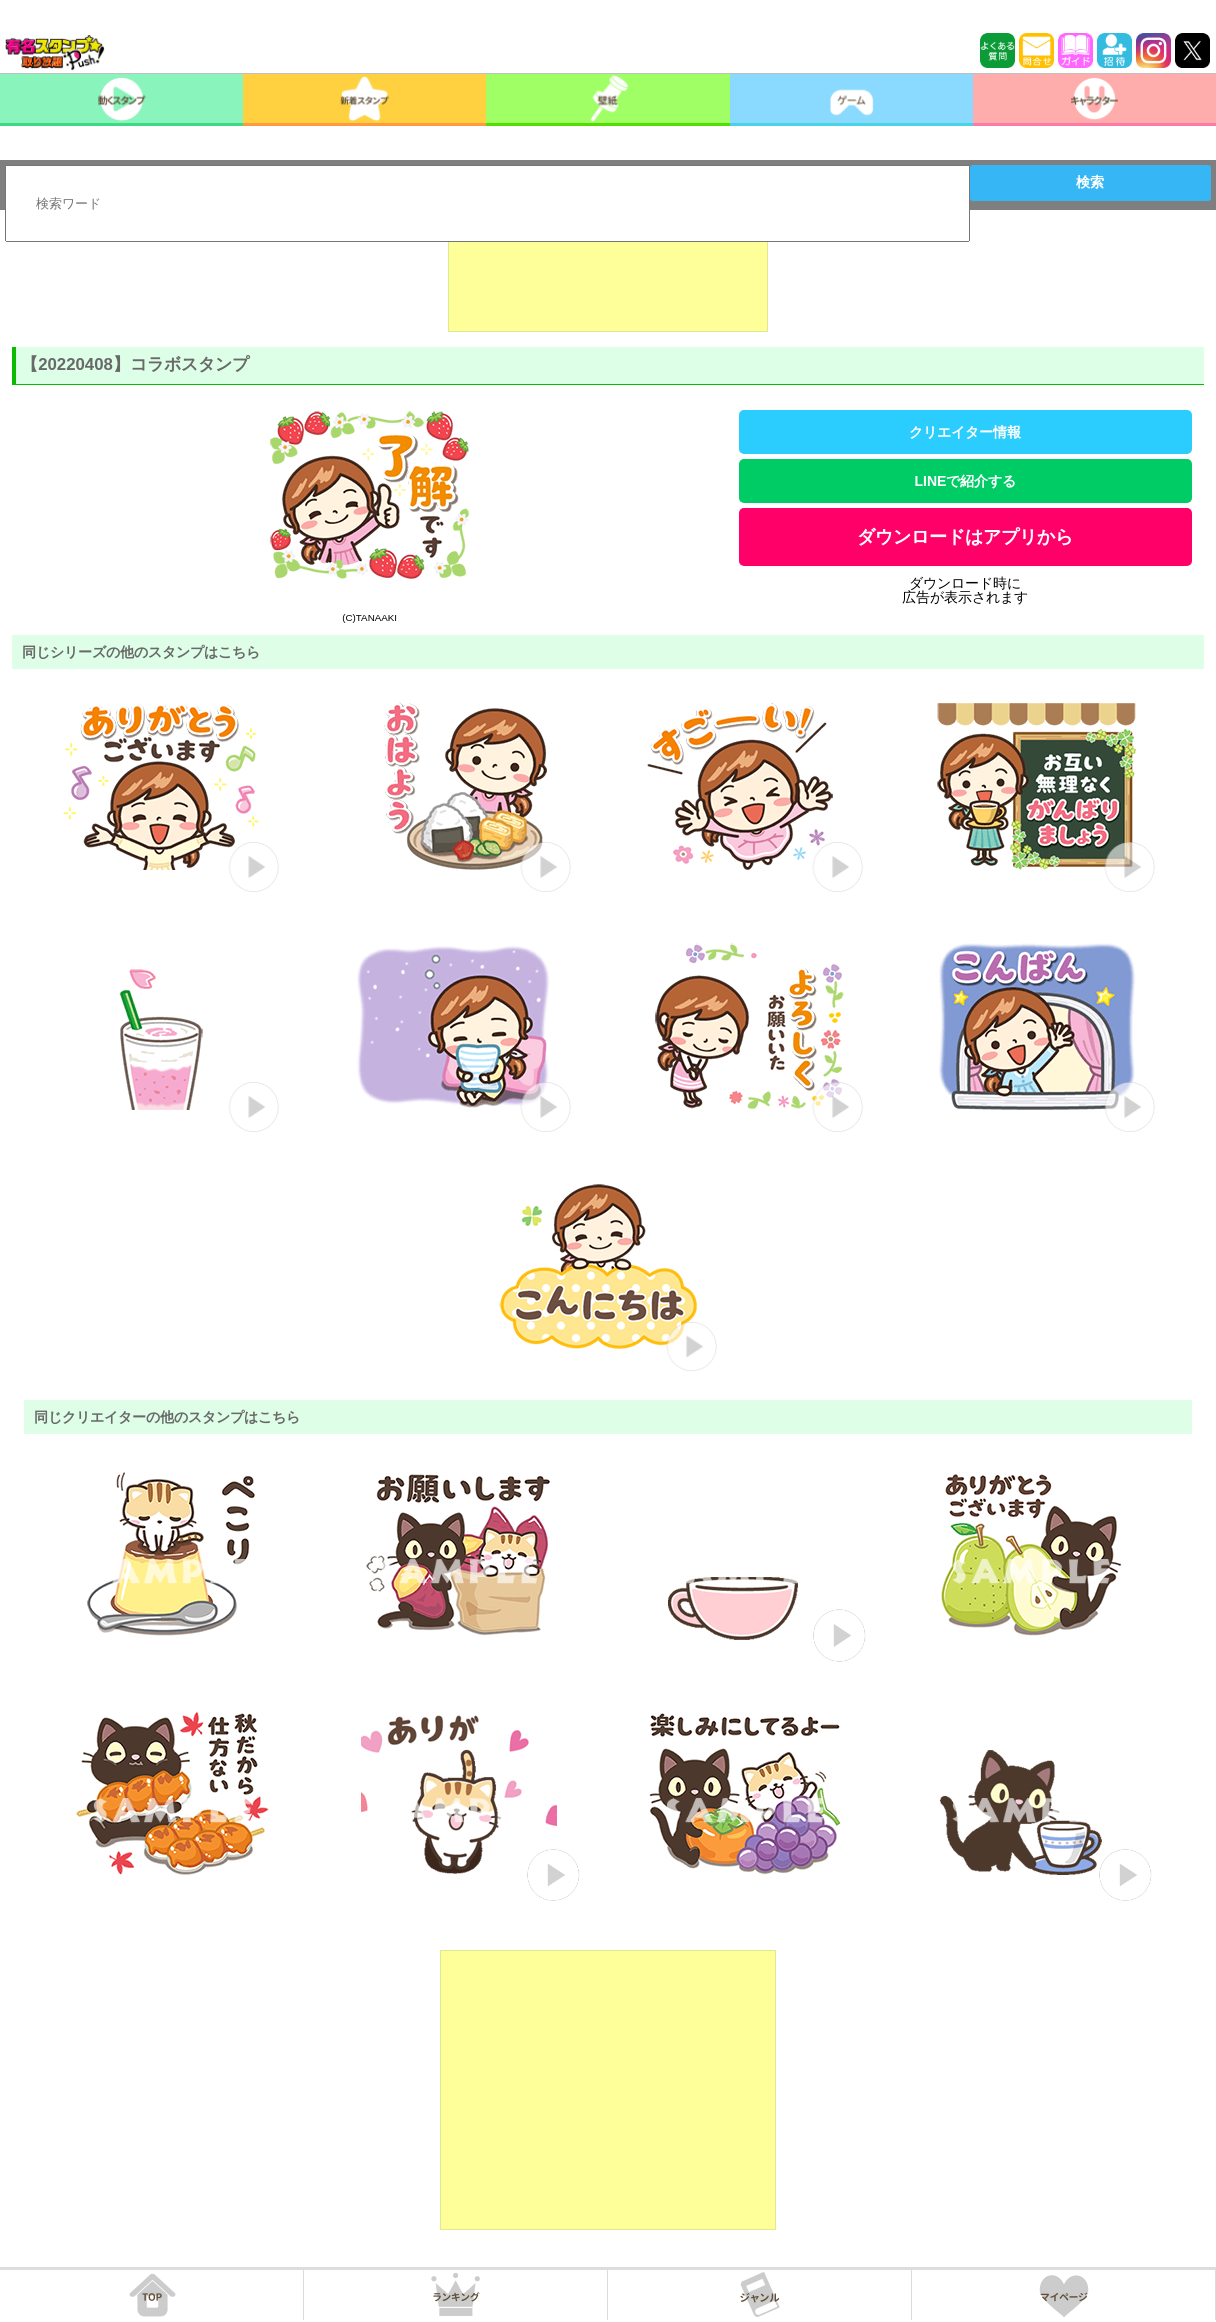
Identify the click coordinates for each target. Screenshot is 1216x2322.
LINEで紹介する (966, 481)
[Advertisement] (608, 282)
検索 (1090, 182)
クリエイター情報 (965, 432)
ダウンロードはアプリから (965, 537)
